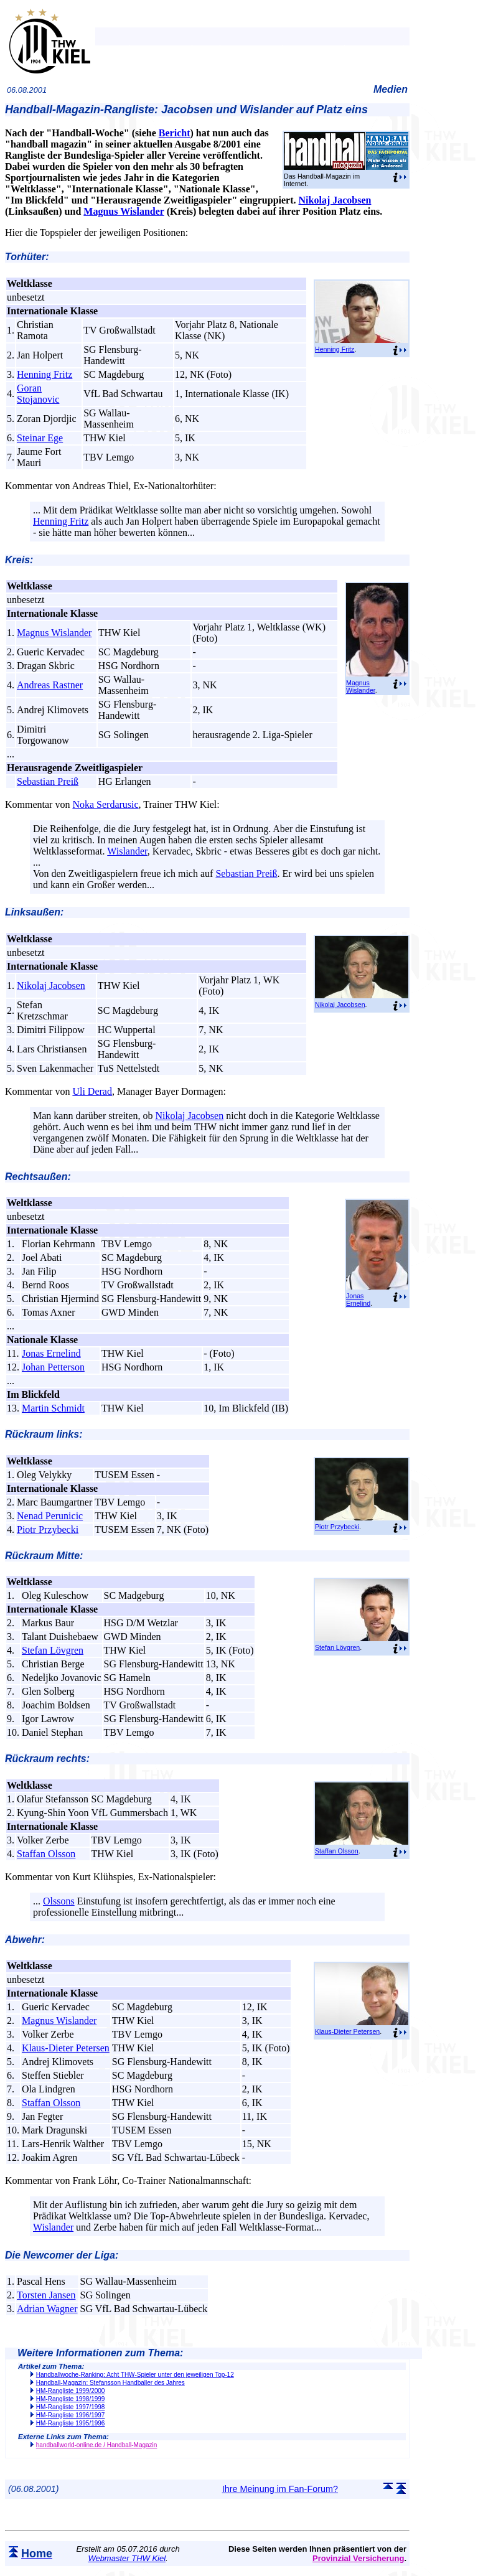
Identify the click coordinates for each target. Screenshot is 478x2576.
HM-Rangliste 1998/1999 (70, 2399)
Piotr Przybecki (337, 1526)
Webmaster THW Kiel (127, 2558)
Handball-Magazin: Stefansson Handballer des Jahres (110, 2382)
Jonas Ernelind (358, 1299)
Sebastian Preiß (47, 781)
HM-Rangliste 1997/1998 (70, 2407)
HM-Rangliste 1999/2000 (70, 2390)
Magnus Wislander (123, 211)
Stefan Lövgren (337, 1647)
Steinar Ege (40, 438)
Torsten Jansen (46, 2295)
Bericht (174, 133)
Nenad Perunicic (50, 1515)
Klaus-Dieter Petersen (347, 2031)
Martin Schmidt (53, 1408)
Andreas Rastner (50, 685)
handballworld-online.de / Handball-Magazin (96, 2445)
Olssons (59, 1901)
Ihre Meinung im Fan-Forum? (280, 2489)
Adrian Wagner (47, 2308)
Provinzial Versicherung (358, 2558)
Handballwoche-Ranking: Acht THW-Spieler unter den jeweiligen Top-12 (135, 2374)
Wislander (127, 851)
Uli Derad (92, 1091)
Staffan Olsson (336, 1851)
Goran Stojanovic (38, 394)
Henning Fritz (334, 349)
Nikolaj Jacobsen (335, 200)
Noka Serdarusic (105, 804)
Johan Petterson (53, 1367)
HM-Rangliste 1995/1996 (70, 2423)
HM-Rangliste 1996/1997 (70, 2415)
